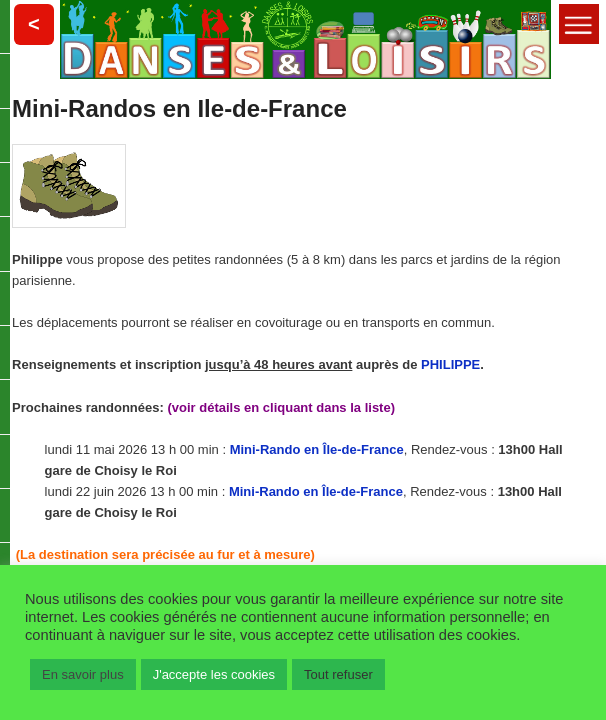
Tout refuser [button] (338, 674)
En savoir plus (83, 674)
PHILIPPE (450, 364)
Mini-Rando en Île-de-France (317, 449)
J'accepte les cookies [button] (214, 674)
